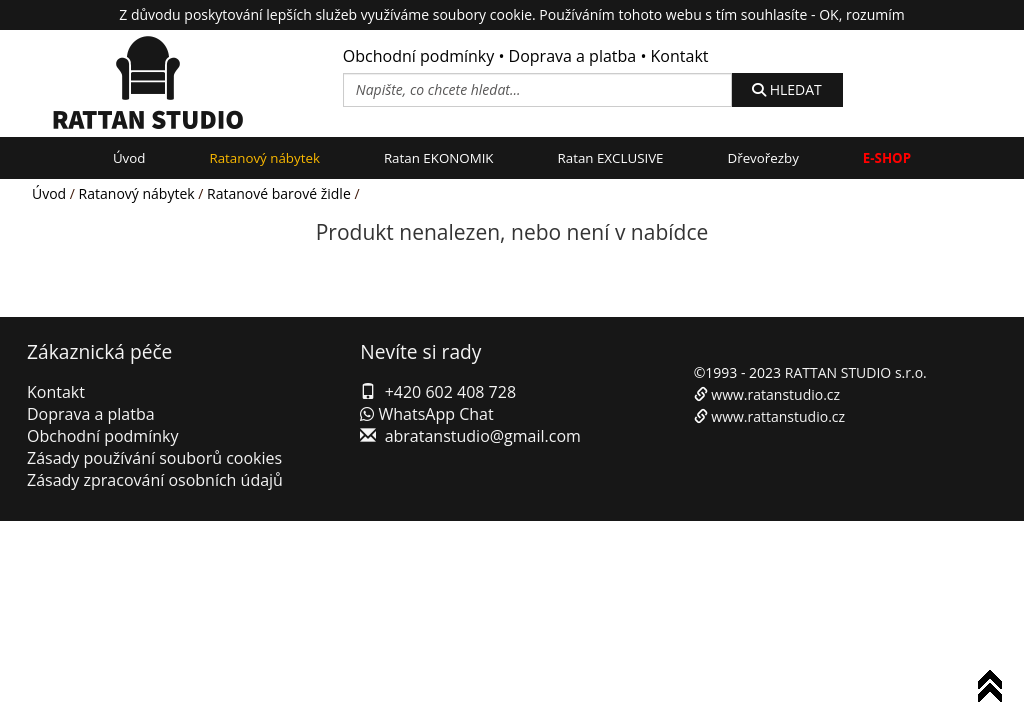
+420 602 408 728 (450, 392)
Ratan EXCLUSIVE (611, 158)
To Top (994, 689)
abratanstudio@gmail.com (483, 436)
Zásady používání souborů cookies (154, 458)
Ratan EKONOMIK (439, 158)
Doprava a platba (573, 56)
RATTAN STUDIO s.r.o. (856, 372)
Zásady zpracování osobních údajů (155, 480)
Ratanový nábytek (264, 158)
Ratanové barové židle (279, 193)
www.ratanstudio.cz (775, 394)
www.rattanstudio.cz (778, 416)
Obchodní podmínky (418, 56)
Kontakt (680, 56)
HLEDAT (787, 89)
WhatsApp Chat (426, 414)
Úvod (129, 158)
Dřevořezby (763, 158)
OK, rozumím (861, 14)
